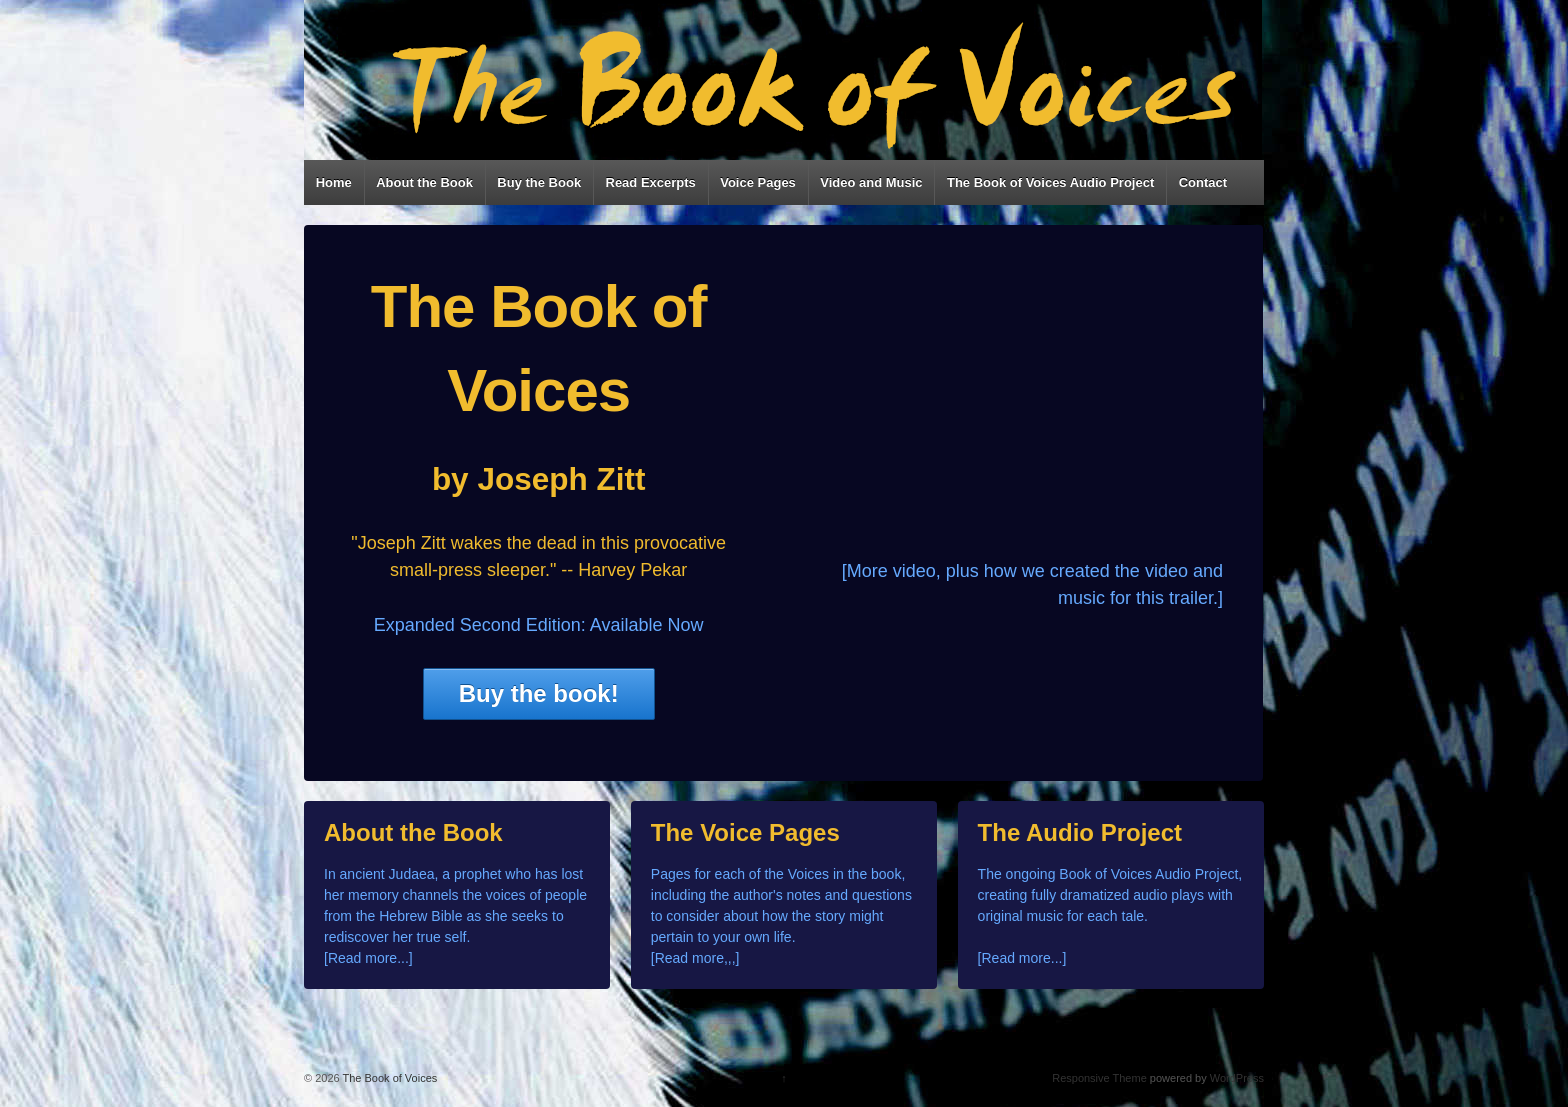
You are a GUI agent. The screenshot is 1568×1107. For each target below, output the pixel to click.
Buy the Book (539, 182)
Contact (1203, 182)
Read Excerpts (651, 182)
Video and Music (871, 182)
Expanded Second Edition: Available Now (539, 625)
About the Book (424, 182)
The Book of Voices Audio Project (1050, 182)
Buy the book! (539, 693)
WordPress (1237, 1078)
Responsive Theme (1099, 1078)
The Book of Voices (389, 1078)
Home (334, 182)
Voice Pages (758, 182)
